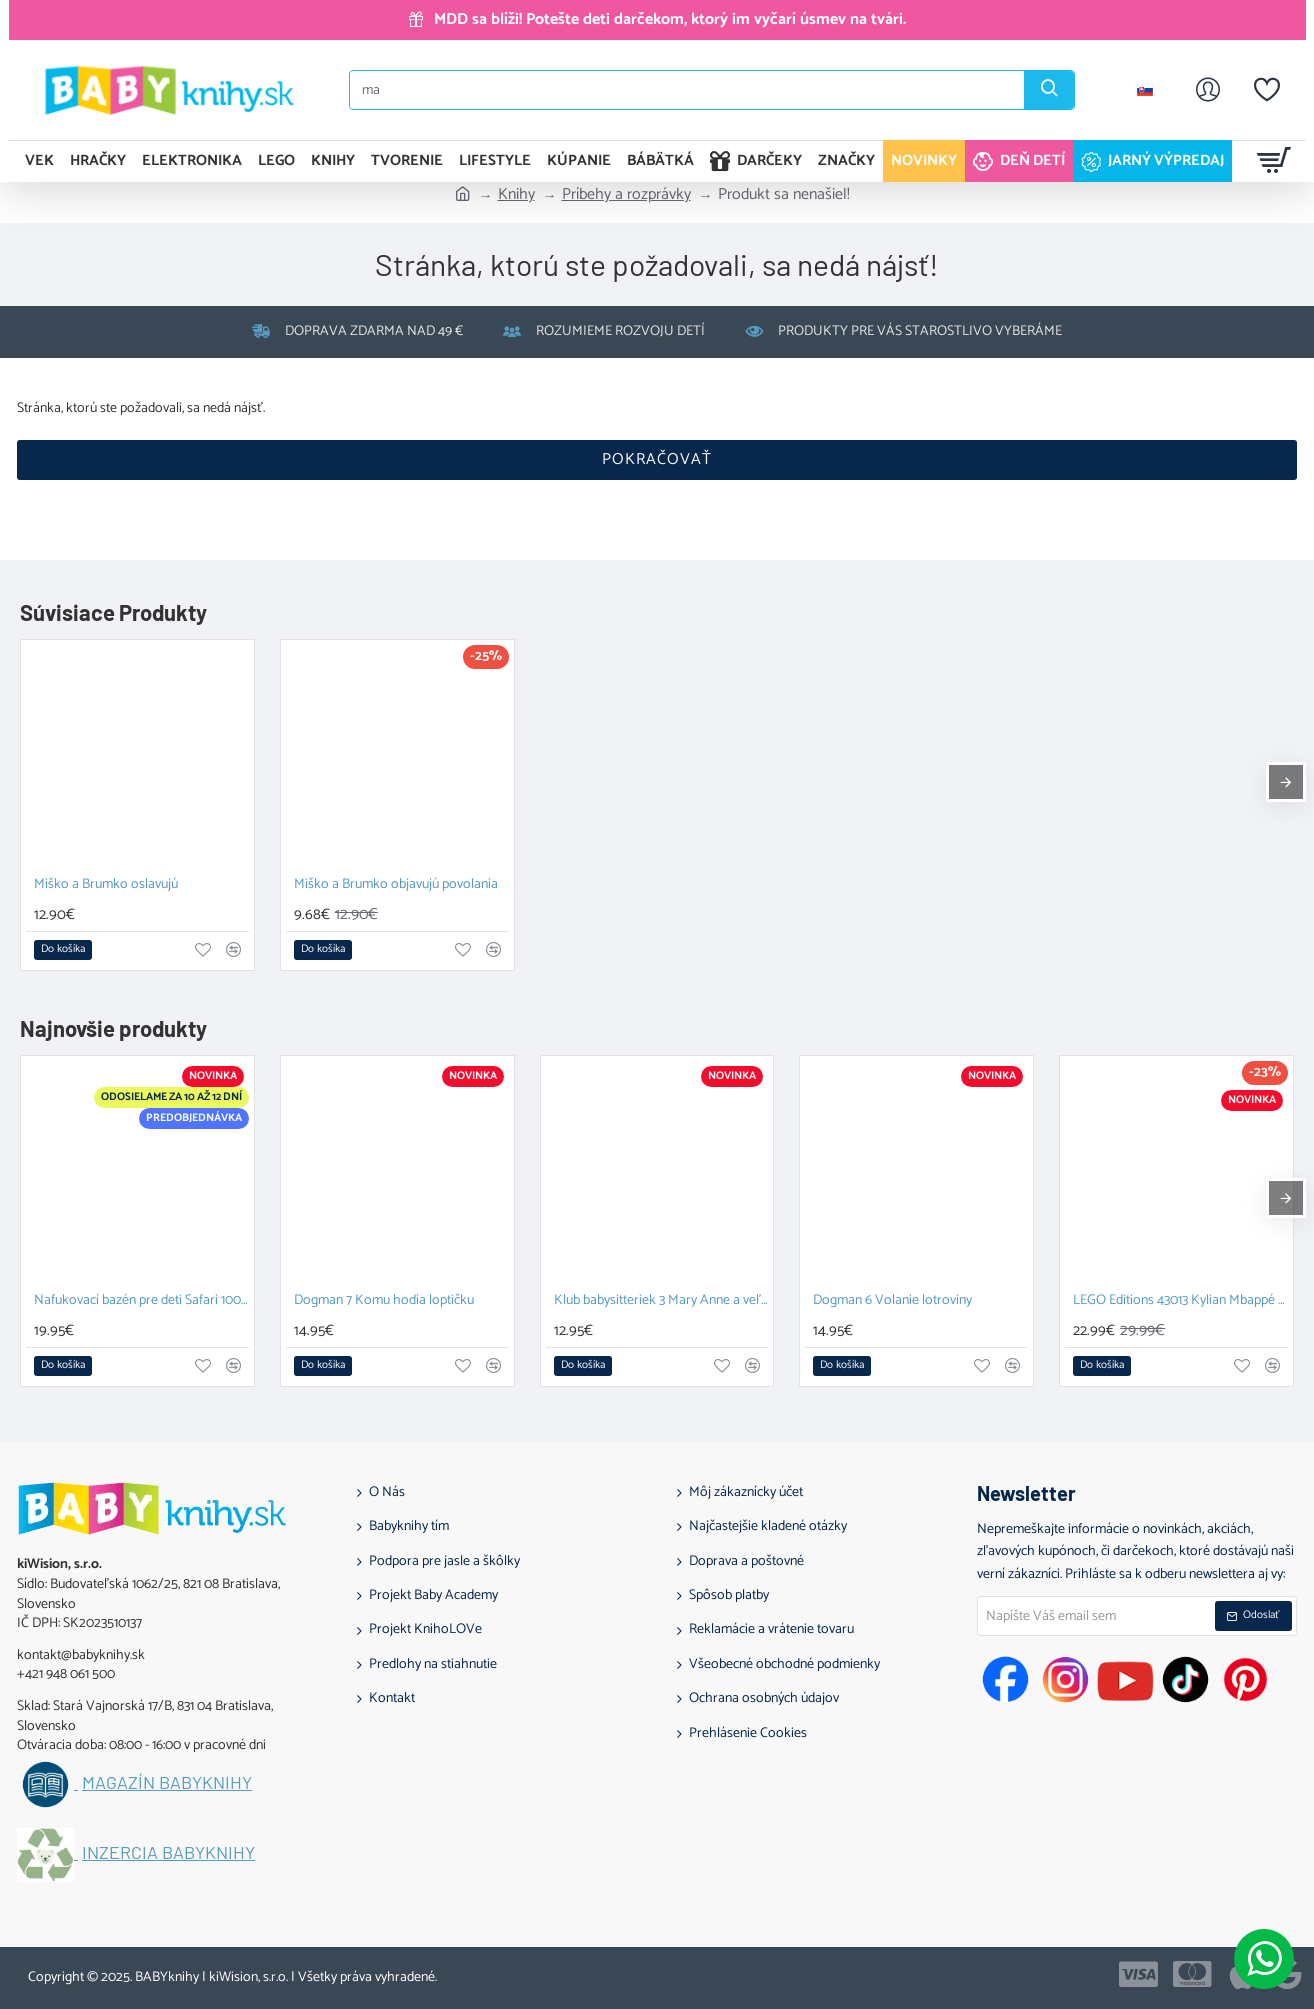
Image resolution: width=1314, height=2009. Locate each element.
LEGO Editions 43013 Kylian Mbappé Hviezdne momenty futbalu (1180, 1301)
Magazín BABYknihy (167, 1783)
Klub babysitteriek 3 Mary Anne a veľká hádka (661, 1301)
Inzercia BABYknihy (168, 1853)
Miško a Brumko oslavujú (106, 885)
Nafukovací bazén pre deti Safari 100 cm (141, 1301)
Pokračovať (657, 459)
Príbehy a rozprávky (626, 195)
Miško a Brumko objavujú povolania (396, 885)
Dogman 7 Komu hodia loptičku (384, 1301)
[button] (63, 950)
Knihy (516, 195)
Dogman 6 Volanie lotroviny (892, 1301)
